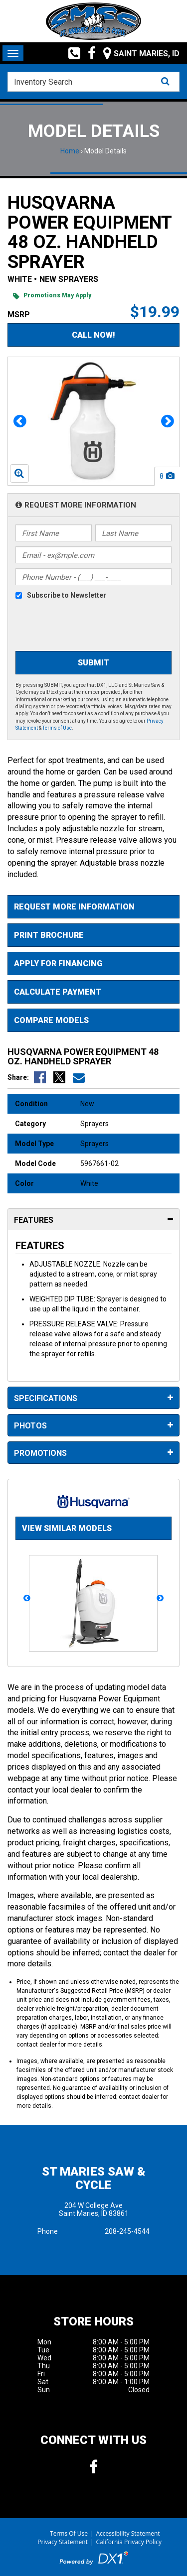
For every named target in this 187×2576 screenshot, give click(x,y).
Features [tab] (93, 1220)
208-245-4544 (127, 2231)
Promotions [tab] (93, 1453)
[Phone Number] (93, 576)
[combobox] (93, 82)
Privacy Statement (62, 2542)
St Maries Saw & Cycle (93, 2178)
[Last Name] (133, 532)
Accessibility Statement (128, 2533)
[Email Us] (79, 1077)
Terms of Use (57, 728)
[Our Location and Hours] (138, 53)
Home (69, 151)
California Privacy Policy (129, 2542)
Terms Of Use (69, 2533)
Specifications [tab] (93, 1398)
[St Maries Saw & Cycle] (94, 21)
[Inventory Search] (93, 82)
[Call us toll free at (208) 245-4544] (70, 53)
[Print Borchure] (93, 935)
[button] (19, 421)
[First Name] (53, 532)
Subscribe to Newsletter (66, 595)
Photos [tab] (93, 1425)
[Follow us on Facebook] (88, 53)
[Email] (93, 554)
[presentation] (91, 626)
